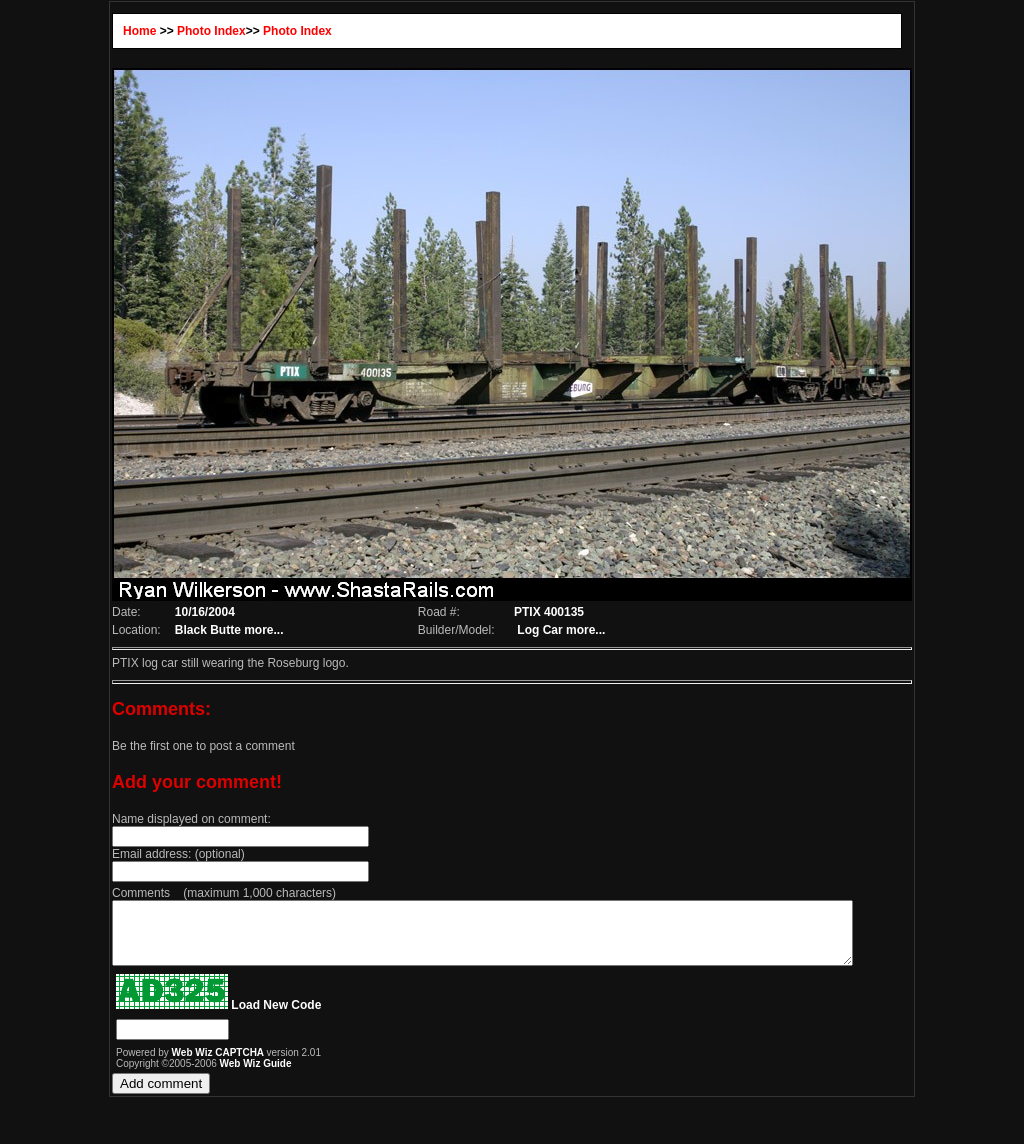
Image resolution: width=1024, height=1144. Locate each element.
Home (124, 31)
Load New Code (261, 1017)
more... (250, 630)
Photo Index (196, 31)
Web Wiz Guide (240, 1075)
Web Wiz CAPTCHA (203, 1064)
